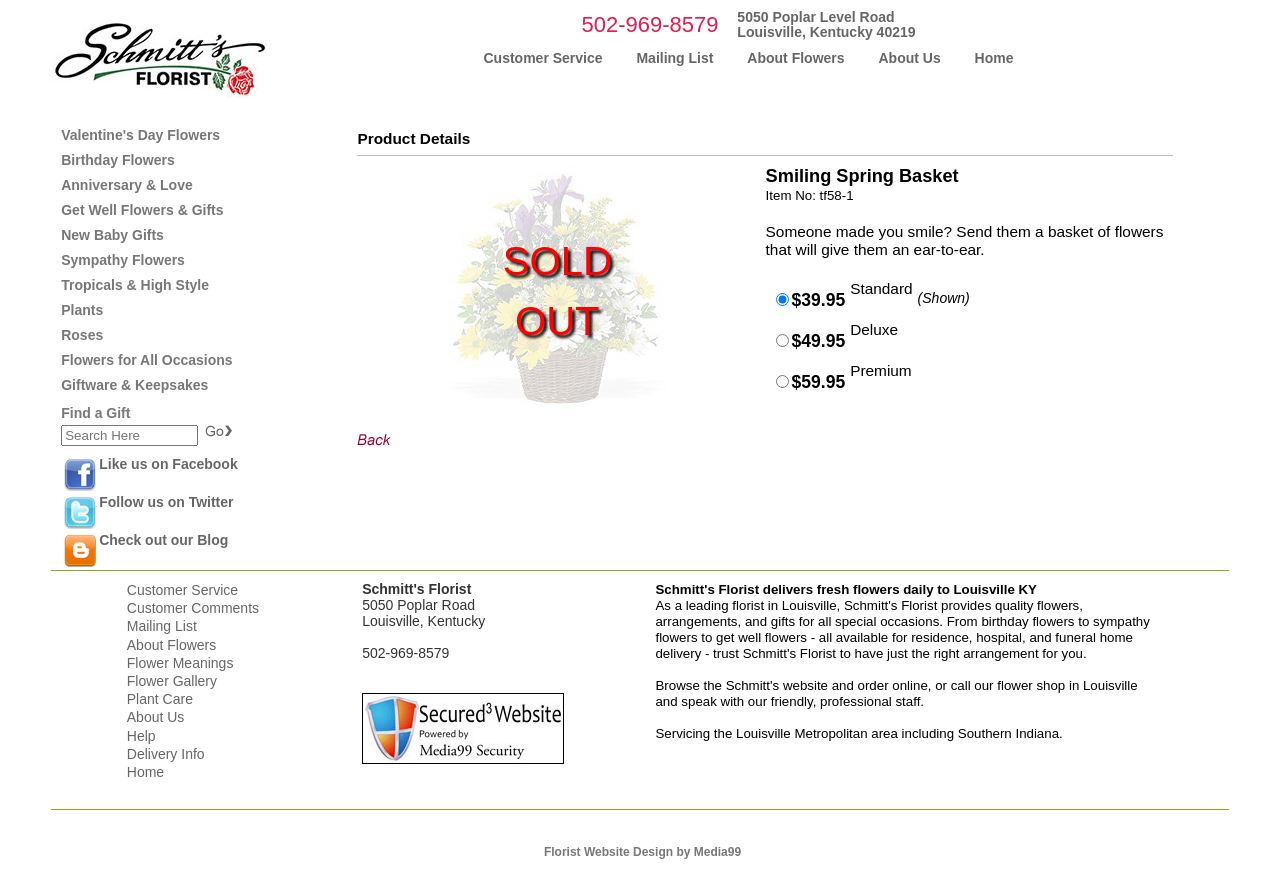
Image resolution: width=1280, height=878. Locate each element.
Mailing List (162, 626)
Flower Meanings (180, 663)
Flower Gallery (172, 681)
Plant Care (160, 699)
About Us (156, 717)
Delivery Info (166, 754)
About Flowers (171, 645)
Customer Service (182, 590)
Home (145, 772)
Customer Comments (193, 608)
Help (141, 736)
